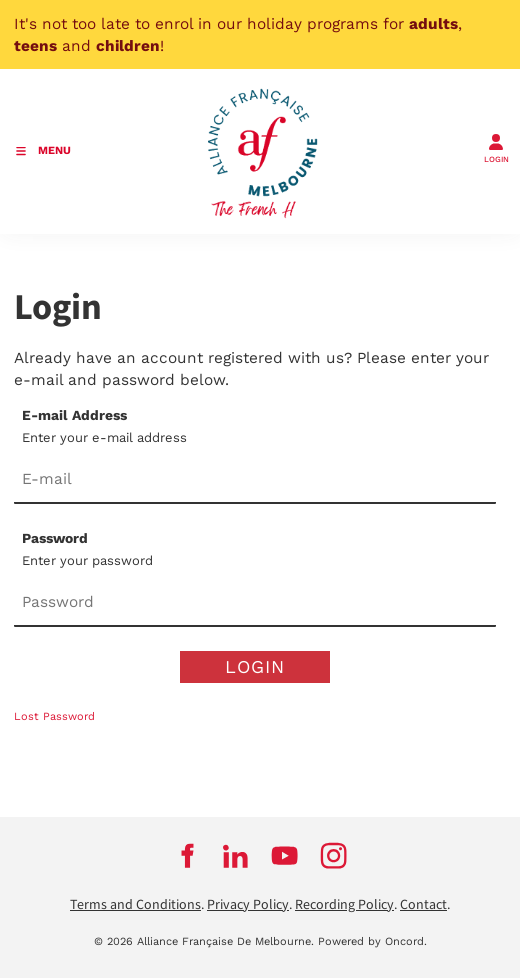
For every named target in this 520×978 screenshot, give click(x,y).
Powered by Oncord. (372, 941)
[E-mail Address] (255, 480)
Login (255, 666)
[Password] (255, 603)
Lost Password (54, 716)
